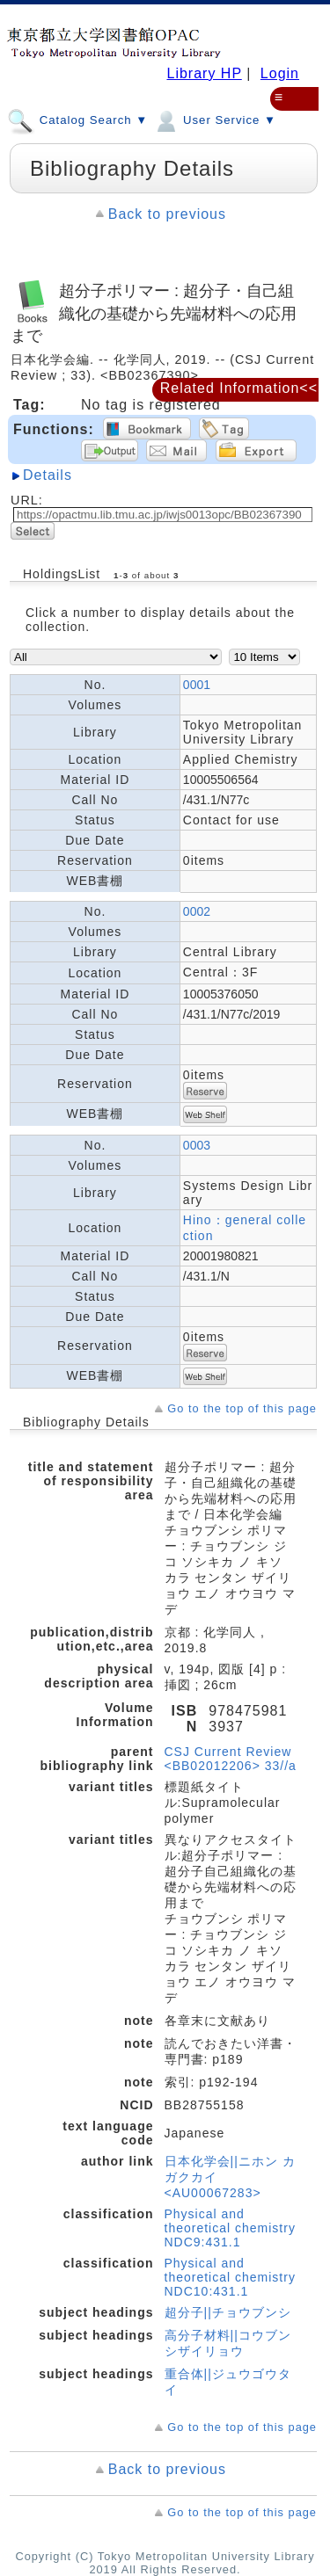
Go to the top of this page (242, 1408)
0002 (196, 911)
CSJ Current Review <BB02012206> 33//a (231, 1759)
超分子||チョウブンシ (228, 2312)
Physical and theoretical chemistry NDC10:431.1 (230, 2277)
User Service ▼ (214, 119)
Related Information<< (239, 388)
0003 (196, 1145)
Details (47, 475)
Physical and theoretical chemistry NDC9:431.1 (230, 2228)
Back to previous (167, 214)
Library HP (203, 73)
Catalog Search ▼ (77, 119)
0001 (196, 685)
